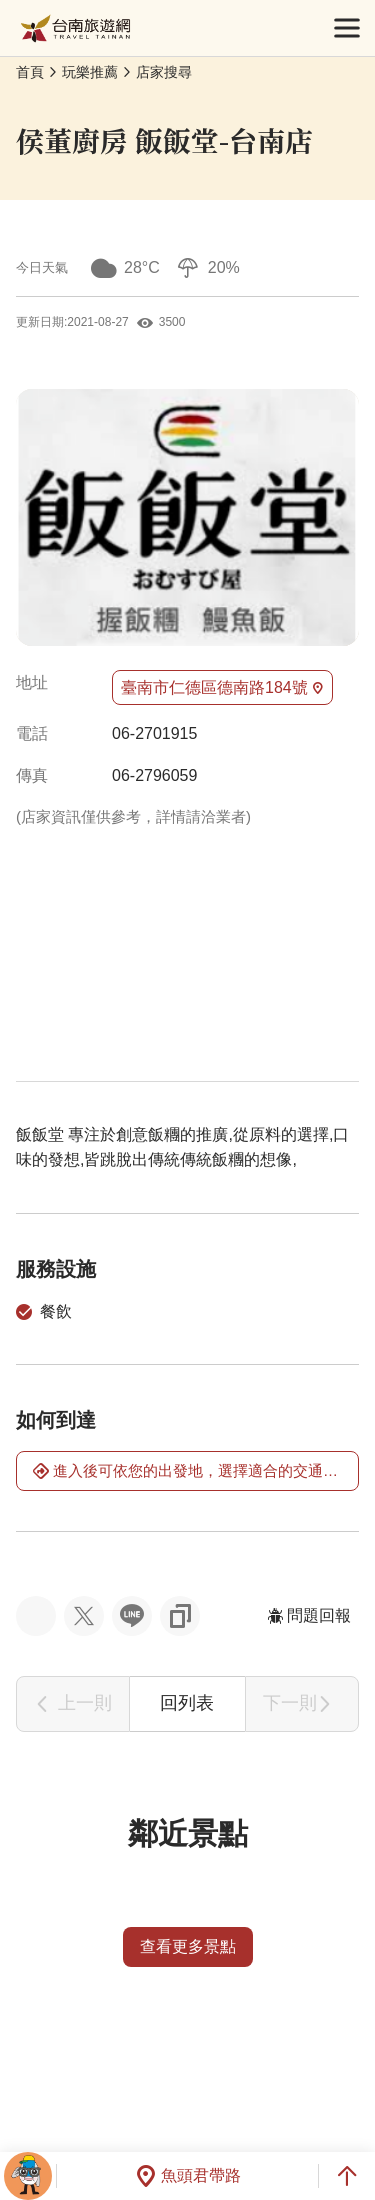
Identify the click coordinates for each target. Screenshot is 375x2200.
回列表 (187, 1703)
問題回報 (309, 1615)
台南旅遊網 (75, 28)
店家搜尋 (164, 72)
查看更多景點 (188, 1946)
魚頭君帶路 (188, 2176)
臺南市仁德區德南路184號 (222, 688)
